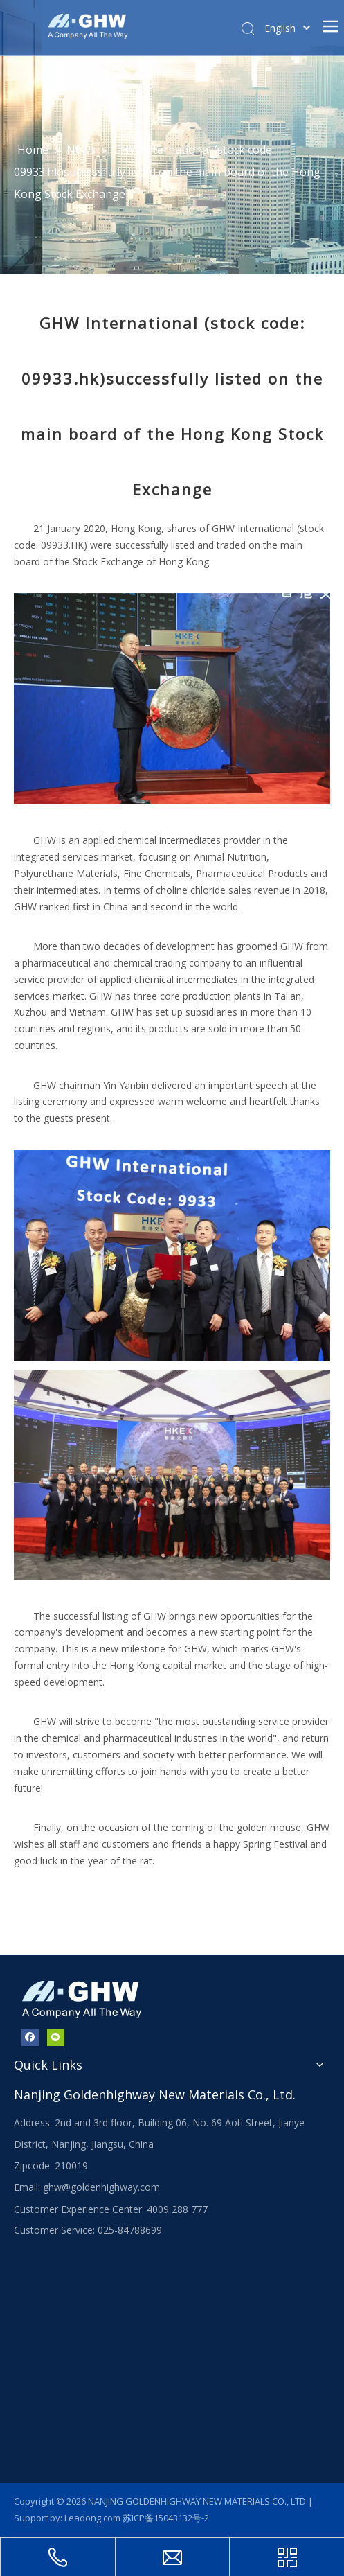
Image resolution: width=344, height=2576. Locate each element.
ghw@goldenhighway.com (101, 2187)
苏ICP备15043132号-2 (166, 2518)
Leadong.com (92, 2518)
